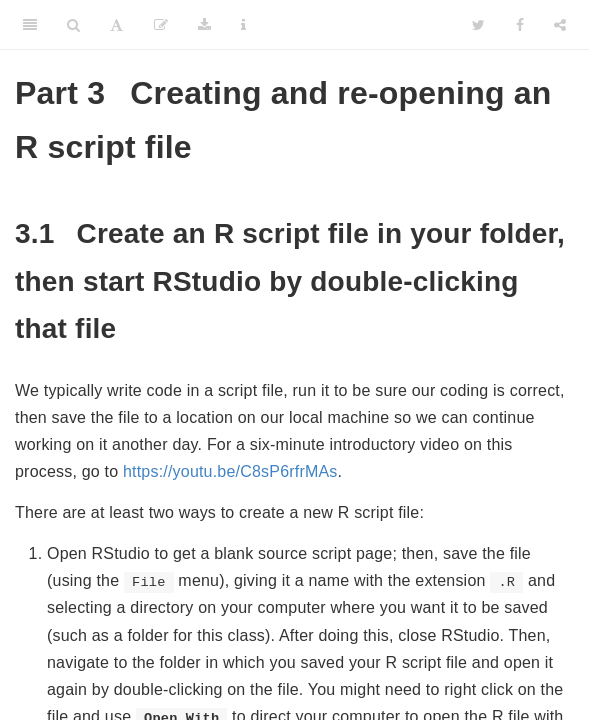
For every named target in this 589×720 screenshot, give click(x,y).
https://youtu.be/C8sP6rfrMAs (230, 471)
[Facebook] (520, 25)
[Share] (560, 25)
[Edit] (161, 25)
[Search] (73, 25)
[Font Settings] (116, 25)
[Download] (204, 25)
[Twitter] (478, 25)
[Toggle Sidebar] (30, 25)
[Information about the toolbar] (243, 25)
